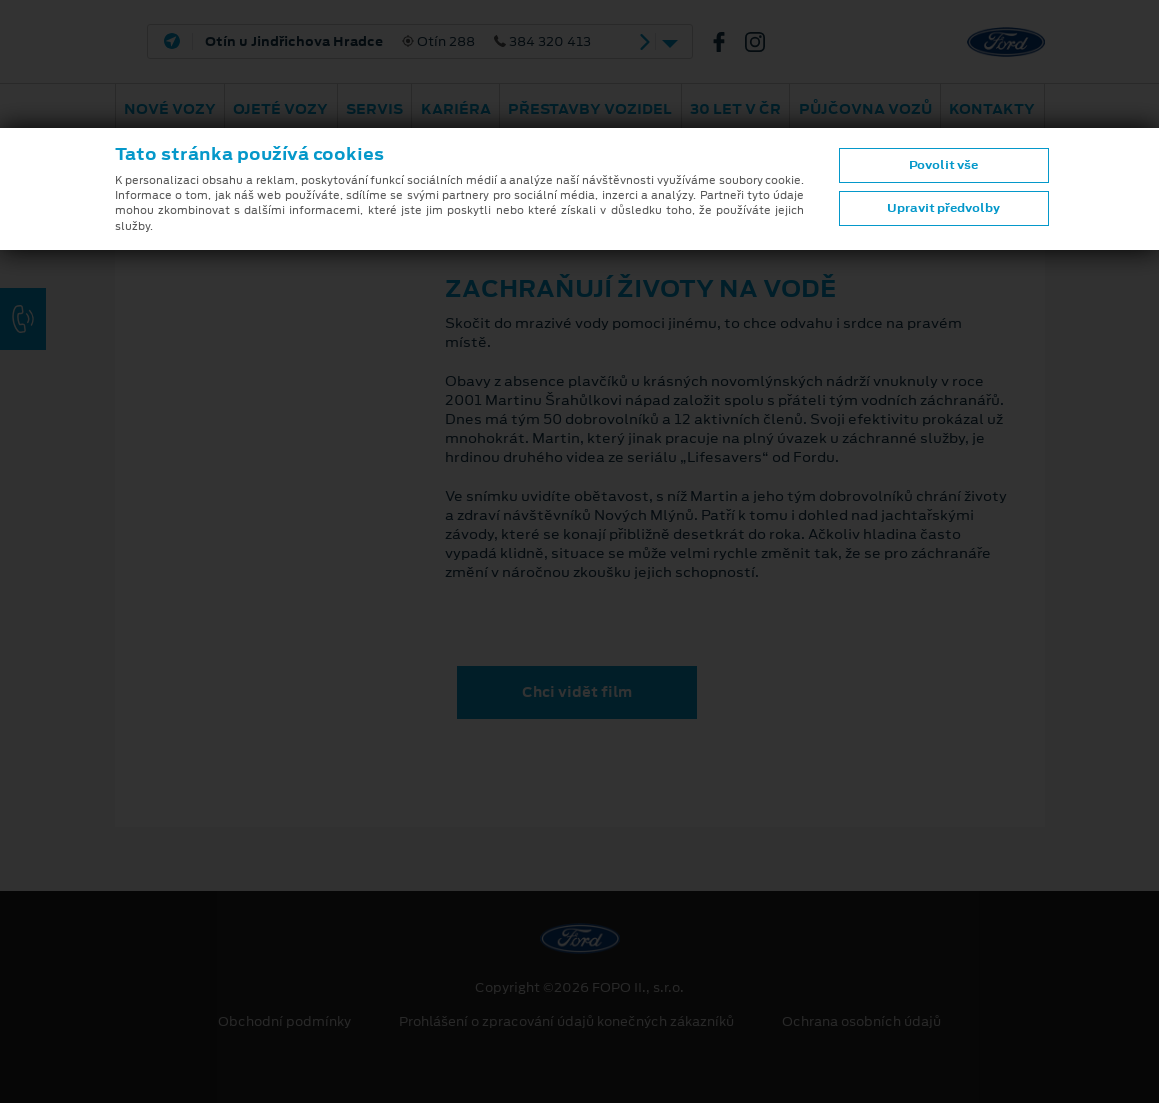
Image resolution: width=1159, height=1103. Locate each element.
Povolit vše (943, 165)
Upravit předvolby (943, 208)
